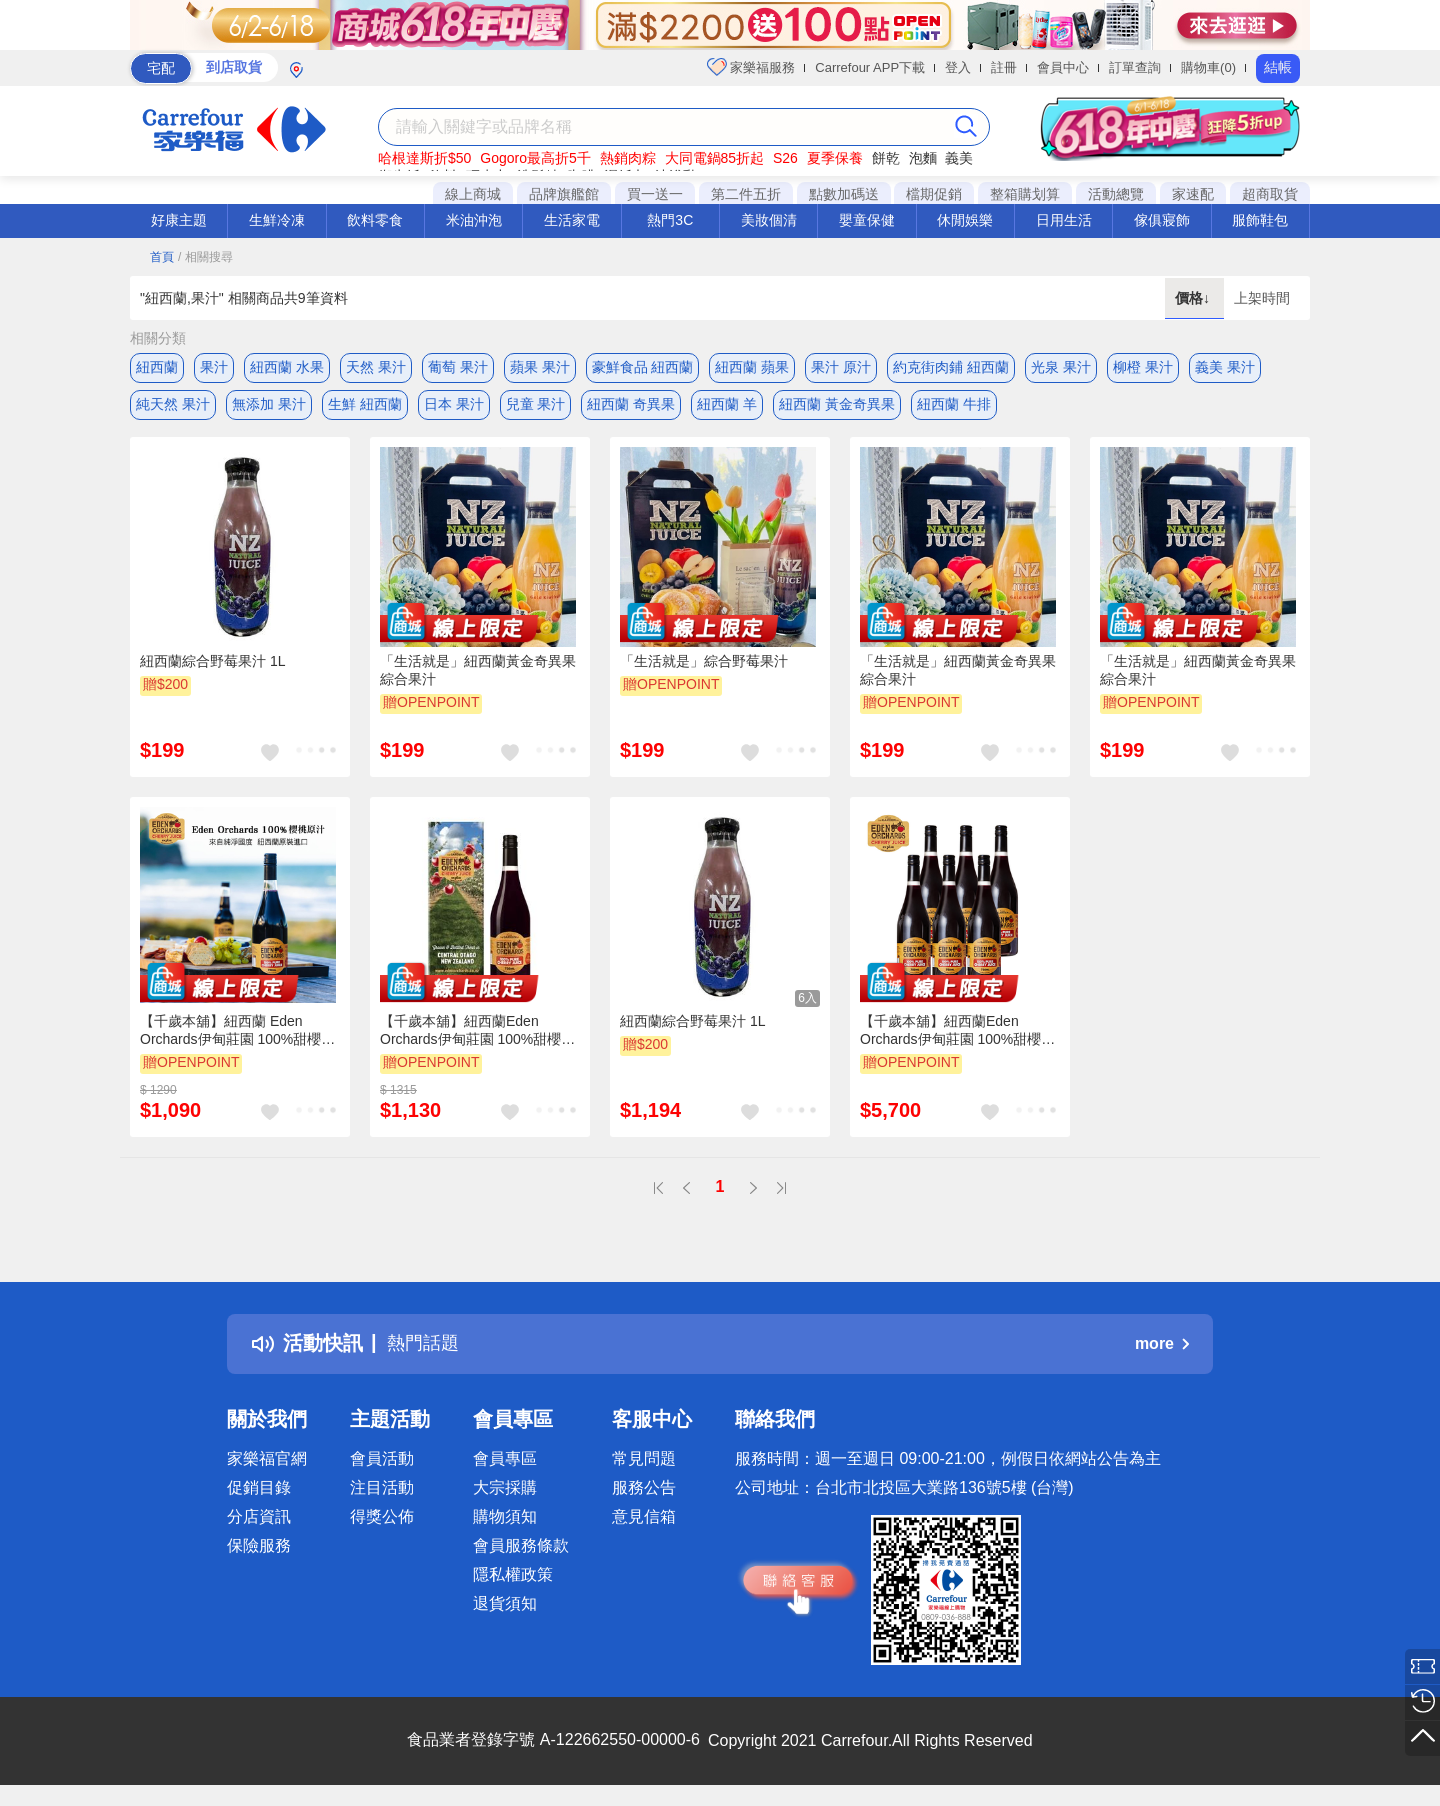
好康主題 (179, 220)
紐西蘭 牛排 (954, 407)
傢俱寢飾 (1162, 220)
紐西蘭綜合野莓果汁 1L (212, 667)
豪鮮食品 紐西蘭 (643, 367)
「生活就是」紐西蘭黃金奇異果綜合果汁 (478, 676)
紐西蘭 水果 (287, 367)
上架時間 (1262, 298)
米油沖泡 (474, 220)
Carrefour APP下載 (870, 67)
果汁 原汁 (841, 367)
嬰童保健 (867, 220)
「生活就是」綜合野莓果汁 (704, 667)
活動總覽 (1116, 194)
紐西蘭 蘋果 (752, 367)
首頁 (162, 257)
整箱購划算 (1025, 194)
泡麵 (923, 158)
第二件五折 (746, 194)
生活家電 (572, 220)
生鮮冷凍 (277, 220)
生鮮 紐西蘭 (365, 407)
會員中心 (1063, 67)
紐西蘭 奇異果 (631, 407)
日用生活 (1064, 220)
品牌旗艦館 (564, 194)
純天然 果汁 (173, 407)
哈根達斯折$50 (424, 158)
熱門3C (670, 220)
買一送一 (655, 194)
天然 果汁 (376, 367)
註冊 (1004, 67)
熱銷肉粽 (628, 158)
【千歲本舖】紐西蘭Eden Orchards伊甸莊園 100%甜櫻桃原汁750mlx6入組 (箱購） (957, 1037)
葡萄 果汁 (458, 367)
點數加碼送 (844, 194)
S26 (785, 158)
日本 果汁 (454, 407)
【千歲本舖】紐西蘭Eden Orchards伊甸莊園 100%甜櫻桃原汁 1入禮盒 (477, 1037)
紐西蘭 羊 (727, 407)
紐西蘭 (157, 367)
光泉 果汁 (1061, 367)
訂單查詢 (1135, 67)
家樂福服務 (751, 67)
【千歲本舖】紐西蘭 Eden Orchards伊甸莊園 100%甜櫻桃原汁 (237, 1037)
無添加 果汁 (269, 407)
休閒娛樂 (965, 220)
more (1162, 1348)
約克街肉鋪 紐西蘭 (951, 367)
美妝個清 (769, 220)
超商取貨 (1270, 194)
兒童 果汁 (536, 407)
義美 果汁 (1225, 367)
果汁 (214, 367)
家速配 (1193, 194)
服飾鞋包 (1260, 220)
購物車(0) (1208, 67)
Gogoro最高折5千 (535, 158)
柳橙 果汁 (1143, 367)
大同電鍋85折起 (715, 158)
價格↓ (1194, 298)
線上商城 (473, 194)
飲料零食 (375, 220)
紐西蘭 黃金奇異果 (837, 407)
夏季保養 (835, 158)
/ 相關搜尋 (205, 257)
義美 (959, 158)
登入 (958, 67)
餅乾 (886, 158)
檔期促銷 (934, 194)
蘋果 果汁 (540, 367)
